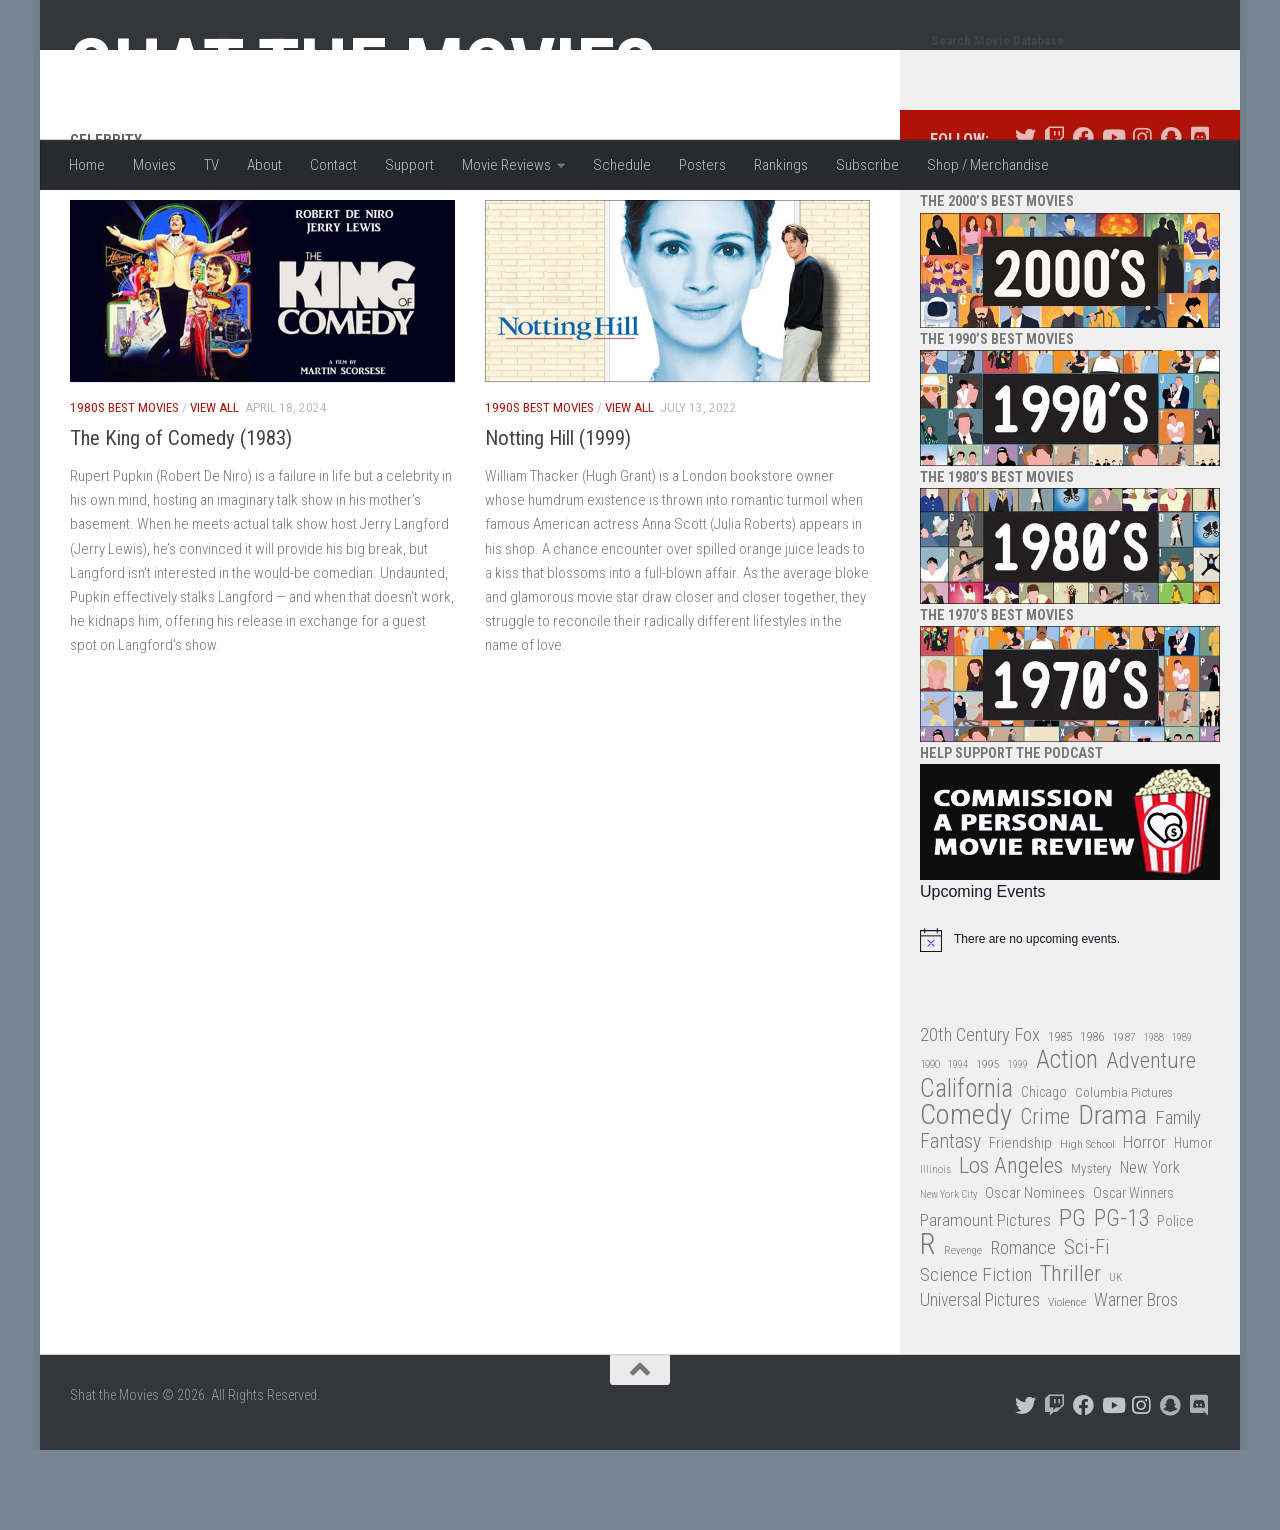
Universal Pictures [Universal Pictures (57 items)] (980, 1380)
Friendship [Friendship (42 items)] (1020, 1223)
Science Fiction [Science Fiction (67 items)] (976, 1355)
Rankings (781, 165)
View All (214, 487)
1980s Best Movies (124, 487)
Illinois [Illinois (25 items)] (935, 1249)
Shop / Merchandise (988, 165)
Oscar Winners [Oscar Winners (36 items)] (1133, 1273)
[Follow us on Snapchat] (1170, 217)
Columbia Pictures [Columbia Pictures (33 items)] (1124, 1172)
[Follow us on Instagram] (1141, 217)
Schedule (622, 165)
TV (211, 165)
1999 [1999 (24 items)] (1018, 1144)
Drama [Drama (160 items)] (1112, 1195)
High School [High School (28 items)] (1087, 1224)
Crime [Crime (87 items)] (1045, 1197)
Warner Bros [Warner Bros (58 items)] (1136, 1379)
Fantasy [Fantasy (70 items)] (950, 1222)
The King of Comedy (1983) (181, 518)
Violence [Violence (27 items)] (1067, 1382)
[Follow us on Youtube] (1112, 217)
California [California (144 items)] (966, 1168)
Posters (702, 165)
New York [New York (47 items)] (1150, 1247)
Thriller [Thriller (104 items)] (1070, 1354)
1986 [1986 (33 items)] (1092, 1116)
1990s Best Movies (539, 487)
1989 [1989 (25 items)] (1182, 1117)
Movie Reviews (506, 165)
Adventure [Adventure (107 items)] (1151, 1141)
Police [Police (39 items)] (1175, 1301)
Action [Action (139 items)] (1067, 1140)
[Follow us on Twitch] (1054, 217)
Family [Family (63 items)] (1178, 1198)
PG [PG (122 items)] (1072, 1298)
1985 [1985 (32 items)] (1060, 1116)
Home (87, 165)
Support (409, 165)
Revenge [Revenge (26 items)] (963, 1330)
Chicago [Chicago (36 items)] (1044, 1172)
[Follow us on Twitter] (1025, 217)
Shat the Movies (363, 68)
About (264, 165)
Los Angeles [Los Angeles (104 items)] (1011, 1246)
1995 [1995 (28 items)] (988, 1144)
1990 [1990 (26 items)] (930, 1144)
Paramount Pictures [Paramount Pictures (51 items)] (985, 1300)
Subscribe (867, 165)
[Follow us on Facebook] (1083, 217)
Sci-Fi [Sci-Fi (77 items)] (1087, 1327)
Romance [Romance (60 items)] (1023, 1327)
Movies (154, 165)
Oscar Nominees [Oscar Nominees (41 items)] (1035, 1273)
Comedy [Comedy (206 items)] (966, 1195)
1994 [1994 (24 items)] (958, 1144)
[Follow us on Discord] (1199, 217)
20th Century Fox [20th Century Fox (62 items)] (980, 1115)
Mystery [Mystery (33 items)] (1091, 1248)
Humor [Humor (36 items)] (1193, 1223)
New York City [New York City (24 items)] (948, 1274)
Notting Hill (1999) (558, 518)
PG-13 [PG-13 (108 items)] (1121, 1299)
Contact (333, 165)
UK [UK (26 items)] (1115, 1357)
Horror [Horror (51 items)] (1144, 1222)
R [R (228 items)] (928, 1324)
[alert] (1070, 1020)
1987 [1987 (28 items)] (1124, 1117)
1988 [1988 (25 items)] (1154, 1117)
